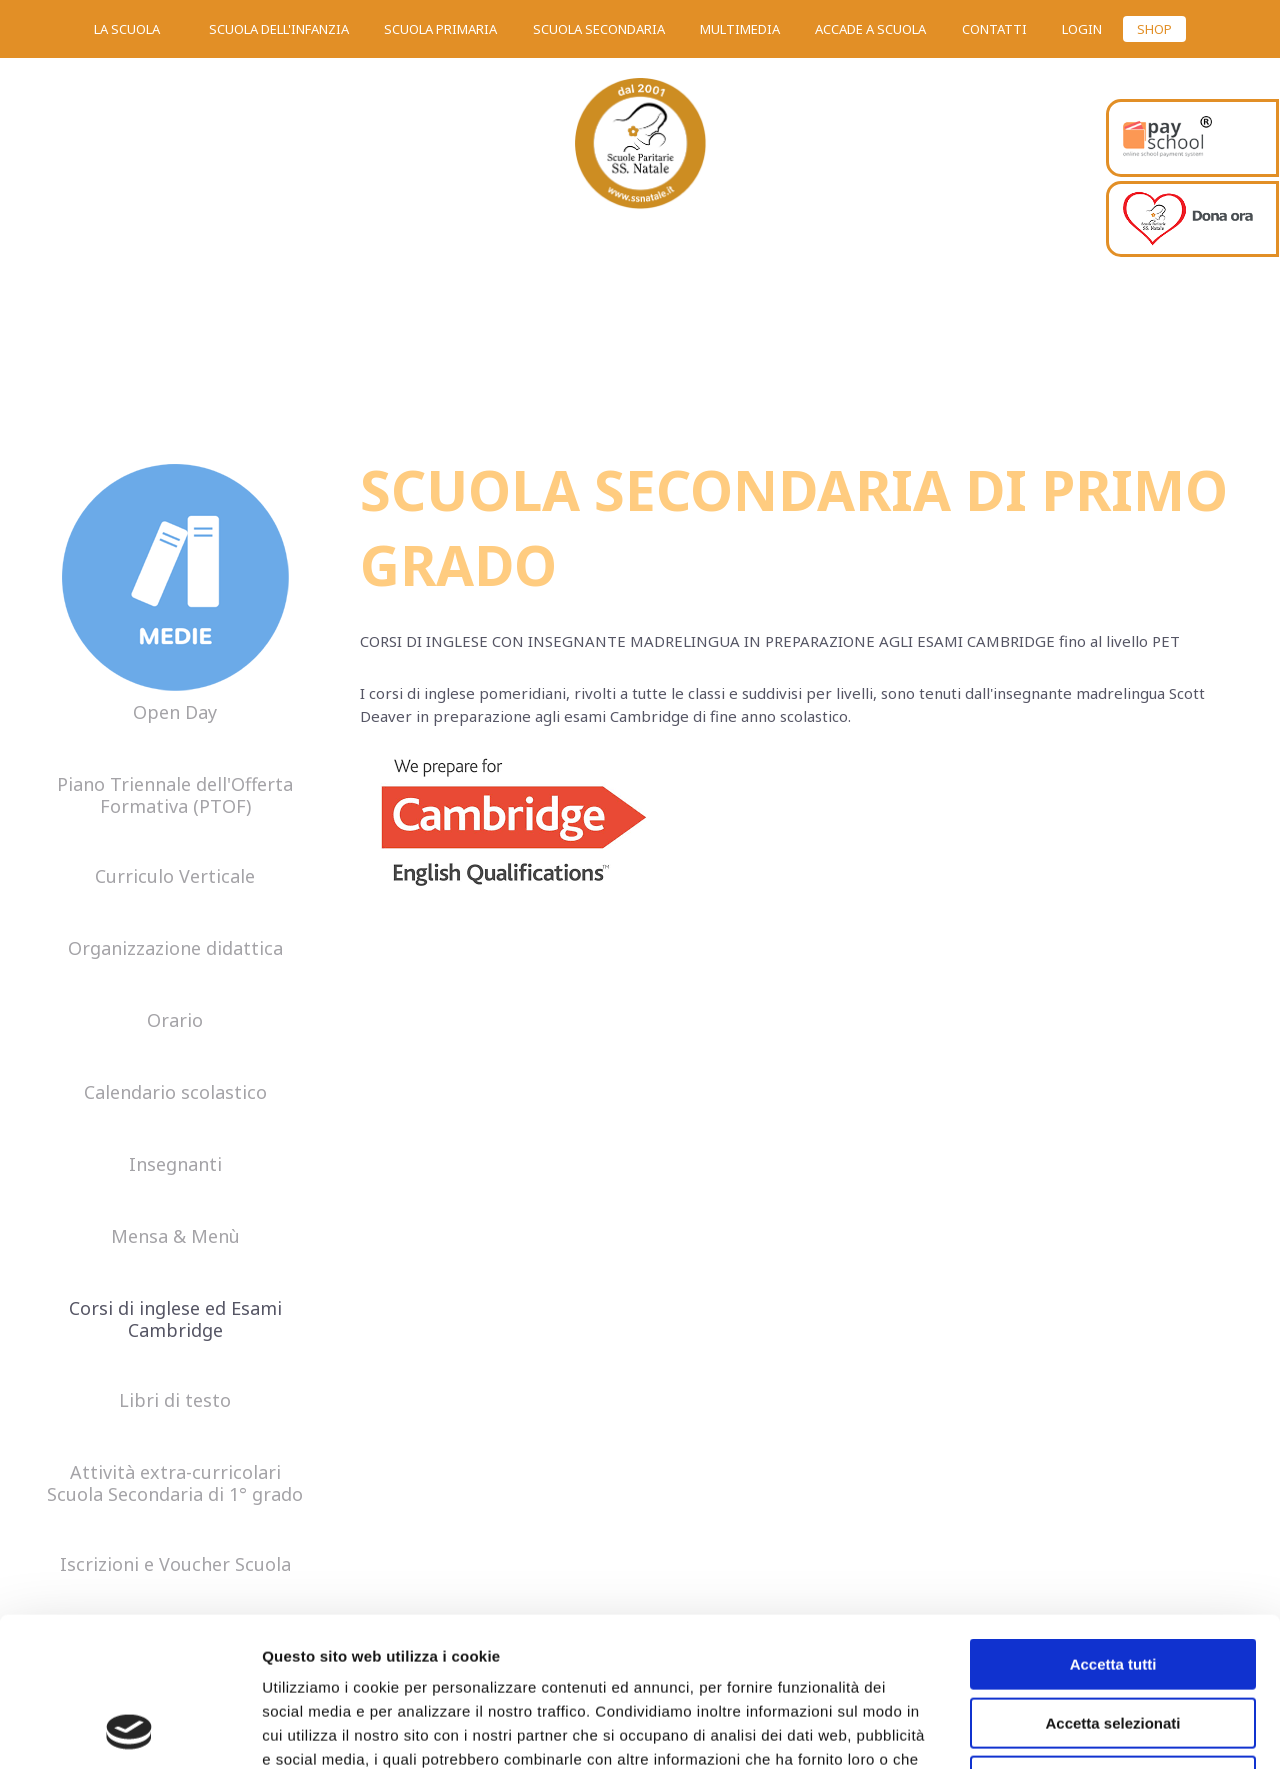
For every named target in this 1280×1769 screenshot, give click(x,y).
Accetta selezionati (1112, 1583)
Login (1082, 29)
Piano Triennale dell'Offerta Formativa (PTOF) (175, 796)
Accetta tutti (1113, 1524)
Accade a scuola (870, 29)
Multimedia (740, 29)
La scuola (127, 29)
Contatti (994, 29)
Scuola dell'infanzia (279, 29)
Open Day (175, 713)
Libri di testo (175, 1401)
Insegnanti (175, 1165)
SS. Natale (640, 150)
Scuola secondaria (599, 29)
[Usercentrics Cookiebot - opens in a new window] (129, 1730)
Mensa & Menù (175, 1237)
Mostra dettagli (1052, 1729)
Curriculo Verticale (175, 877)
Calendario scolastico (175, 1093)
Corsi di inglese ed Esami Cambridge (175, 1320)
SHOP (1154, 29)
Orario (175, 1021)
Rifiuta (1113, 1641)
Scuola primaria (440, 29)
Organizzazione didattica (175, 949)
